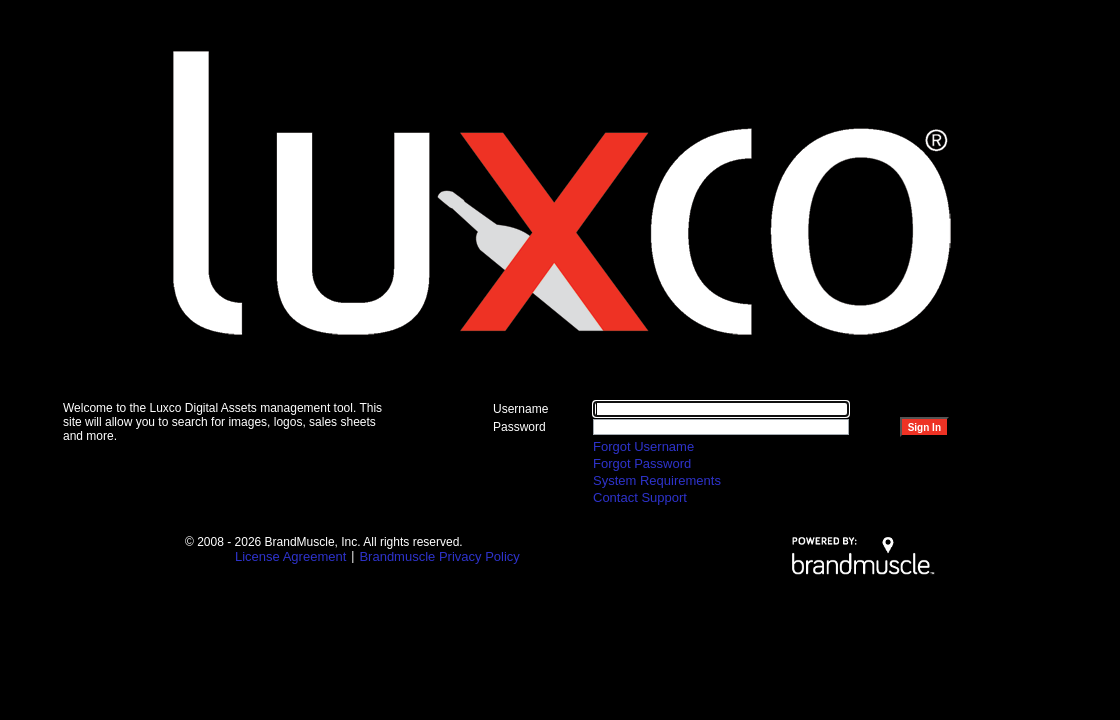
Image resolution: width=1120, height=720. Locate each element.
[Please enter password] (721, 427)
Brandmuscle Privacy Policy (439, 556)
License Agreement (290, 556)
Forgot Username (643, 446)
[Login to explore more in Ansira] (924, 427)
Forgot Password (642, 463)
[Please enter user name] (721, 409)
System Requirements (657, 480)
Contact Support (640, 497)
